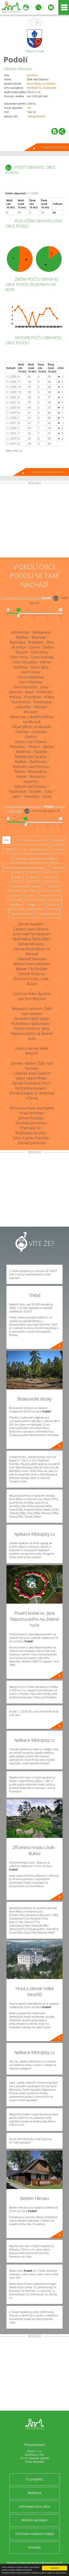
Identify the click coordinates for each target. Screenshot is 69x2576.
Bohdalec (36, 642)
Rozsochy (37, 776)
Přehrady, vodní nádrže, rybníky (35, 859)
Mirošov (40, 706)
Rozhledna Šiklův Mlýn (31, 938)
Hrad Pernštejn (31, 1113)
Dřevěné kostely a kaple (25, 886)
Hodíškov (20, 667)
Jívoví (29, 691)
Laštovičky (23, 706)
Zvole (47, 796)
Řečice (20, 771)
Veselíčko (31, 796)
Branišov (19, 647)
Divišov (48, 647)
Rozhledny (58, 868)
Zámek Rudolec (31, 1117)
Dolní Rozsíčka (25, 662)
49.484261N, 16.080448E (41, 88)
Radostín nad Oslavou (31, 766)
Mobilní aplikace (34, 2520)
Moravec (31, 711)
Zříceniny (49, 877)
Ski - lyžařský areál (35, 849)
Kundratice (21, 701)
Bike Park (15, 905)
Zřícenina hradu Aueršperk (32, 1108)
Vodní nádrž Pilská (30, 1078)
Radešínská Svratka (31, 756)
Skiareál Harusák (32, 958)
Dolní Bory (39, 652)
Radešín (40, 751)
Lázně (30, 895)
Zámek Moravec (30, 943)
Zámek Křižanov (32, 973)
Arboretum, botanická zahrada (24, 868)
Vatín (16, 796)
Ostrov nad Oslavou (31, 741)
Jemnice (15, 691)
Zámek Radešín (31, 924)
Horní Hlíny (31, 672)
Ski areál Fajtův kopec (31, 1018)
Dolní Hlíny (19, 657)
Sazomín (31, 781)
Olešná (30, 736)
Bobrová (38, 637)
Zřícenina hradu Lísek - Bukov (32, 981)
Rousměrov (37, 771)
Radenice (23, 751)
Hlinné (45, 662)
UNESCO (11, 849)
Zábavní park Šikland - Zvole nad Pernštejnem (32, 931)
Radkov (21, 761)
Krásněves (32, 696)
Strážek (35, 791)
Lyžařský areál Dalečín (31, 1073)
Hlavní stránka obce (55, 147)
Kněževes (44, 691)
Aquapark (59, 840)
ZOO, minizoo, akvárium (30, 840)
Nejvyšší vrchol (50, 895)
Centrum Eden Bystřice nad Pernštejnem (32, 996)
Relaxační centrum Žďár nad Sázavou (32, 1011)
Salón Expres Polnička (31, 1137)
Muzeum (54, 905)
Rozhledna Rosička (30, 1132)
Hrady (18, 877)
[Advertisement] (34, 521)
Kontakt (34, 2547)
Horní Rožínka (30, 682)
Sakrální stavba (49, 914)
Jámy (44, 686)
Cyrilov (34, 647)
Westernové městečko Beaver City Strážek (31, 966)
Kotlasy (15, 696)
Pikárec (34, 746)
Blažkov (22, 637)
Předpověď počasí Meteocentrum (38, 2562)
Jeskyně (14, 895)
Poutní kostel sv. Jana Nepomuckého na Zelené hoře (32, 1033)
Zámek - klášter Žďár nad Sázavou (32, 1066)
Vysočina (32, 75)
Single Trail (35, 905)
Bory (50, 642)
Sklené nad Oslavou (30, 786)
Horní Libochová (30, 677)
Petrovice (17, 746)
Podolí (15, 59)
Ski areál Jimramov (30, 1122)
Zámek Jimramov (32, 1142)
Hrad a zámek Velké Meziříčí (31, 1051)
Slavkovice (17, 791)
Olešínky (39, 731)
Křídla (49, 696)
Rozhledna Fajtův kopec (30, 1023)
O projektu (34, 2479)
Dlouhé (22, 652)
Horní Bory (39, 667)
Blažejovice (41, 632)
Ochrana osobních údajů (34, 2533)
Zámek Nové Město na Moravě (31, 951)
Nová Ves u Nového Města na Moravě (31, 719)
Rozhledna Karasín (30, 1088)
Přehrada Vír (30, 1127)
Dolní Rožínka (42, 657)
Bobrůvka (17, 642)
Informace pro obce (34, 2506)
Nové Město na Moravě (41, 83)
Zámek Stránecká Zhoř (31, 1083)
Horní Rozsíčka (25, 686)
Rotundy (53, 886)
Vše (6, 840)
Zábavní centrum (21, 914)
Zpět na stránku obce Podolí (49, 472)
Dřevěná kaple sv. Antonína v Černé (31, 1096)
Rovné (22, 776)
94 (29, 108)
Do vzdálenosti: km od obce (26, 598)
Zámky (32, 877)
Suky (48, 791)
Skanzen (58, 849)
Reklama (34, 2493)
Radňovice (38, 761)
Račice (48, 746)
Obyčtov (22, 731)
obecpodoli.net (36, 116)
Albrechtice (20, 632)
